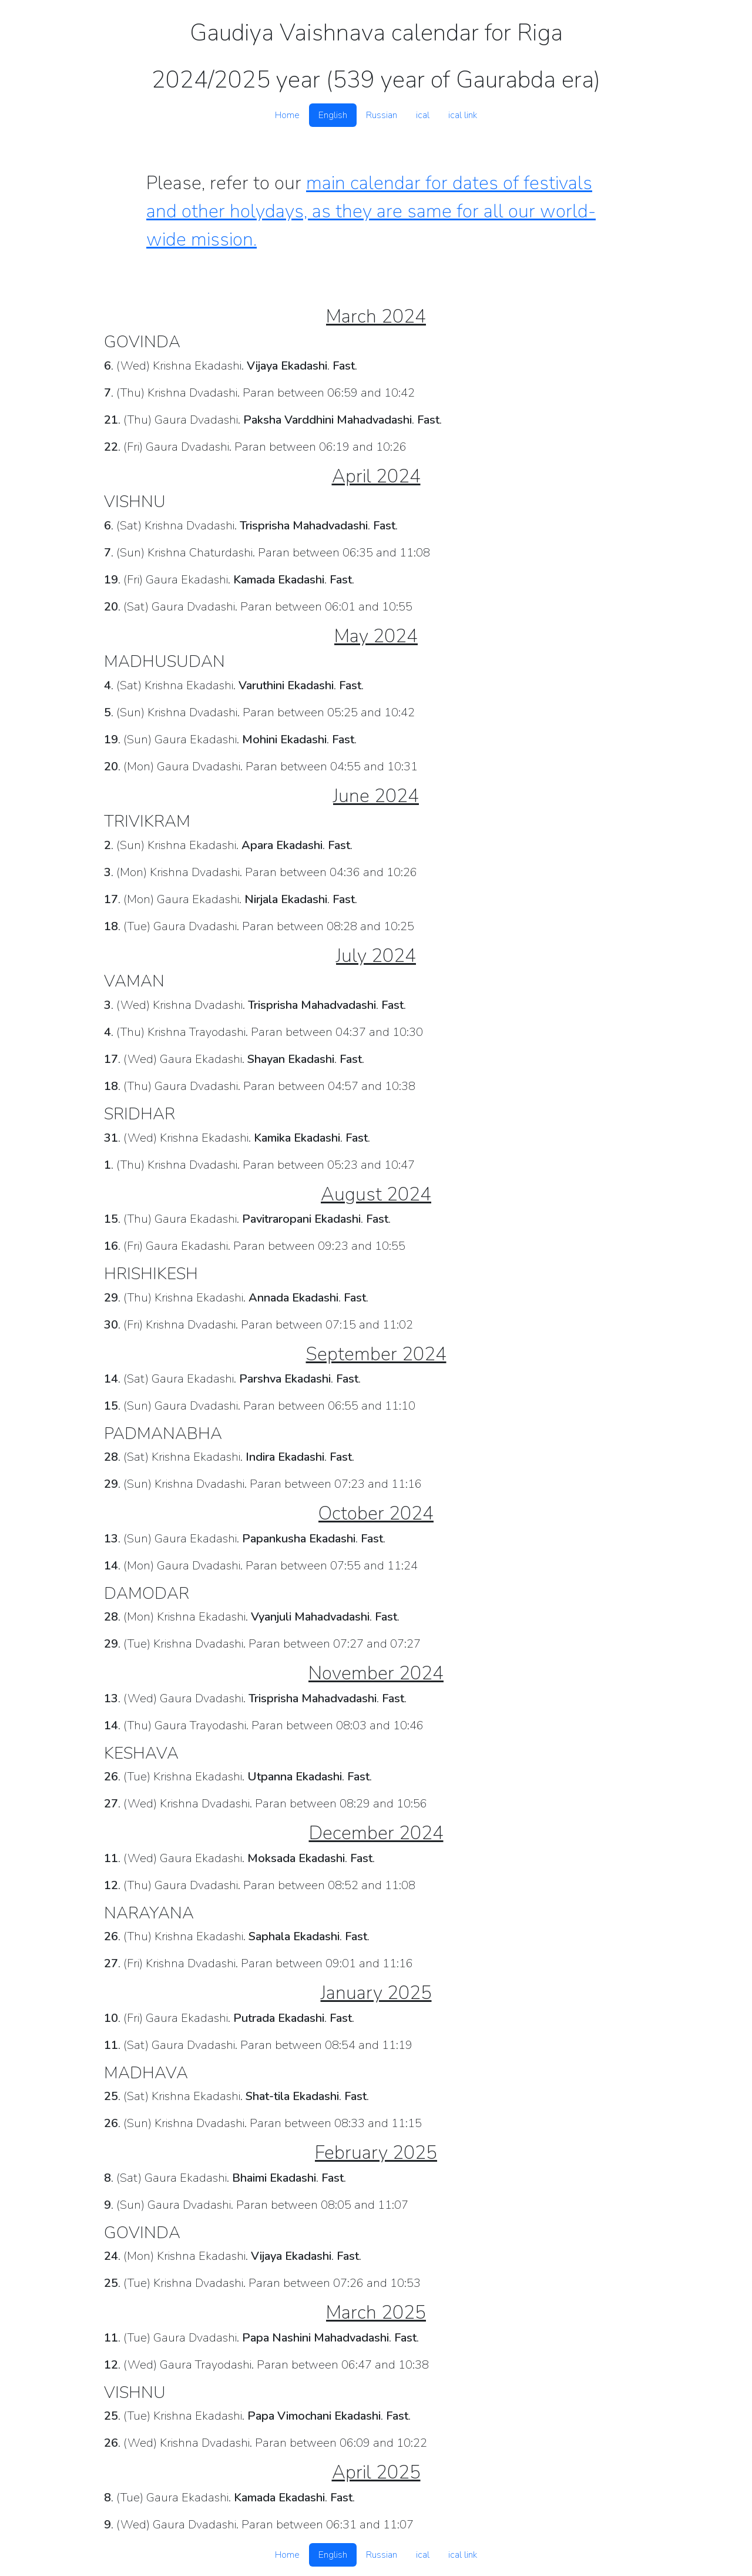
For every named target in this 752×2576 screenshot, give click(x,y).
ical (422, 115)
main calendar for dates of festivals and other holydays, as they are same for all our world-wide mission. (371, 211)
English (332, 115)
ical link (462, 115)
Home (287, 115)
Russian (381, 115)
